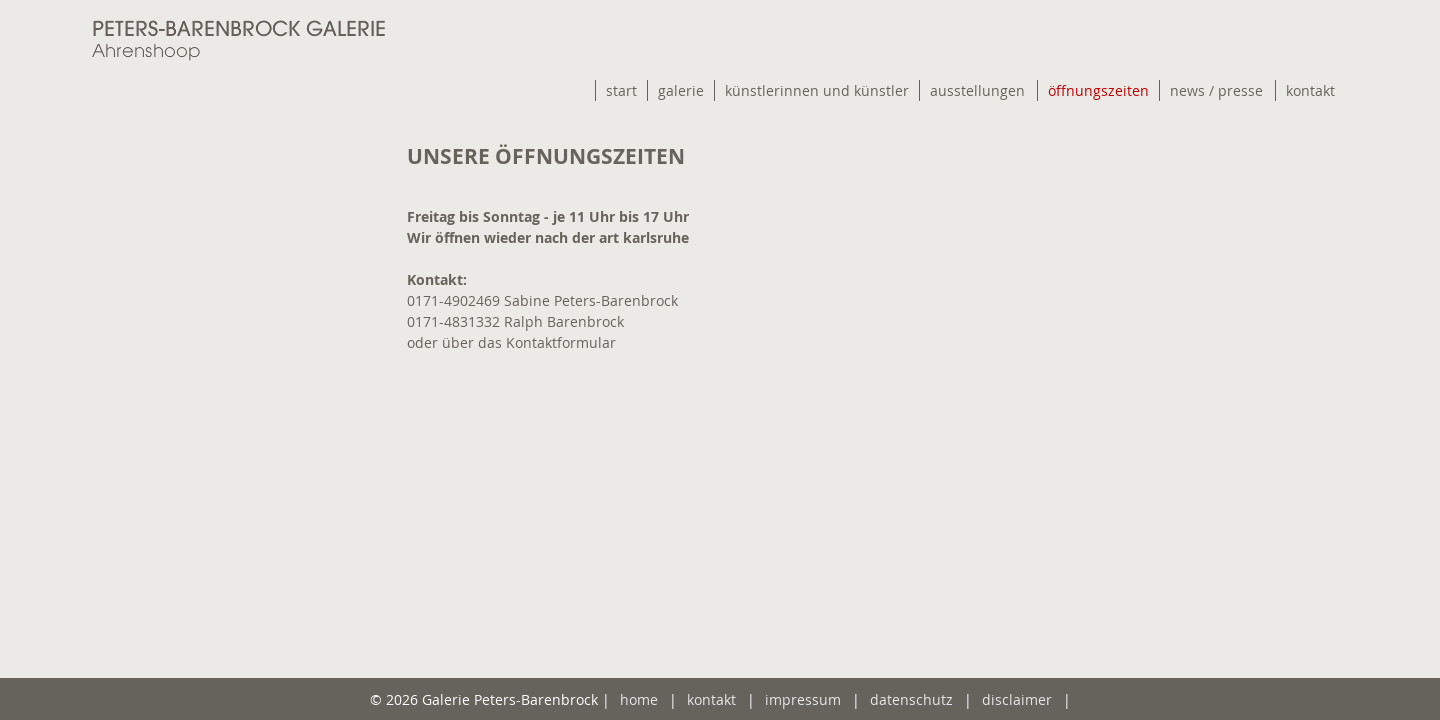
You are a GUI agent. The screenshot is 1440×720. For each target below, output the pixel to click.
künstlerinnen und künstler (817, 90)
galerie (681, 90)
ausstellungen (977, 90)
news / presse (1216, 90)
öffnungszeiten (1098, 90)
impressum (803, 699)
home (639, 699)
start (621, 90)
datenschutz (911, 699)
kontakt (1310, 90)
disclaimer (1017, 699)
